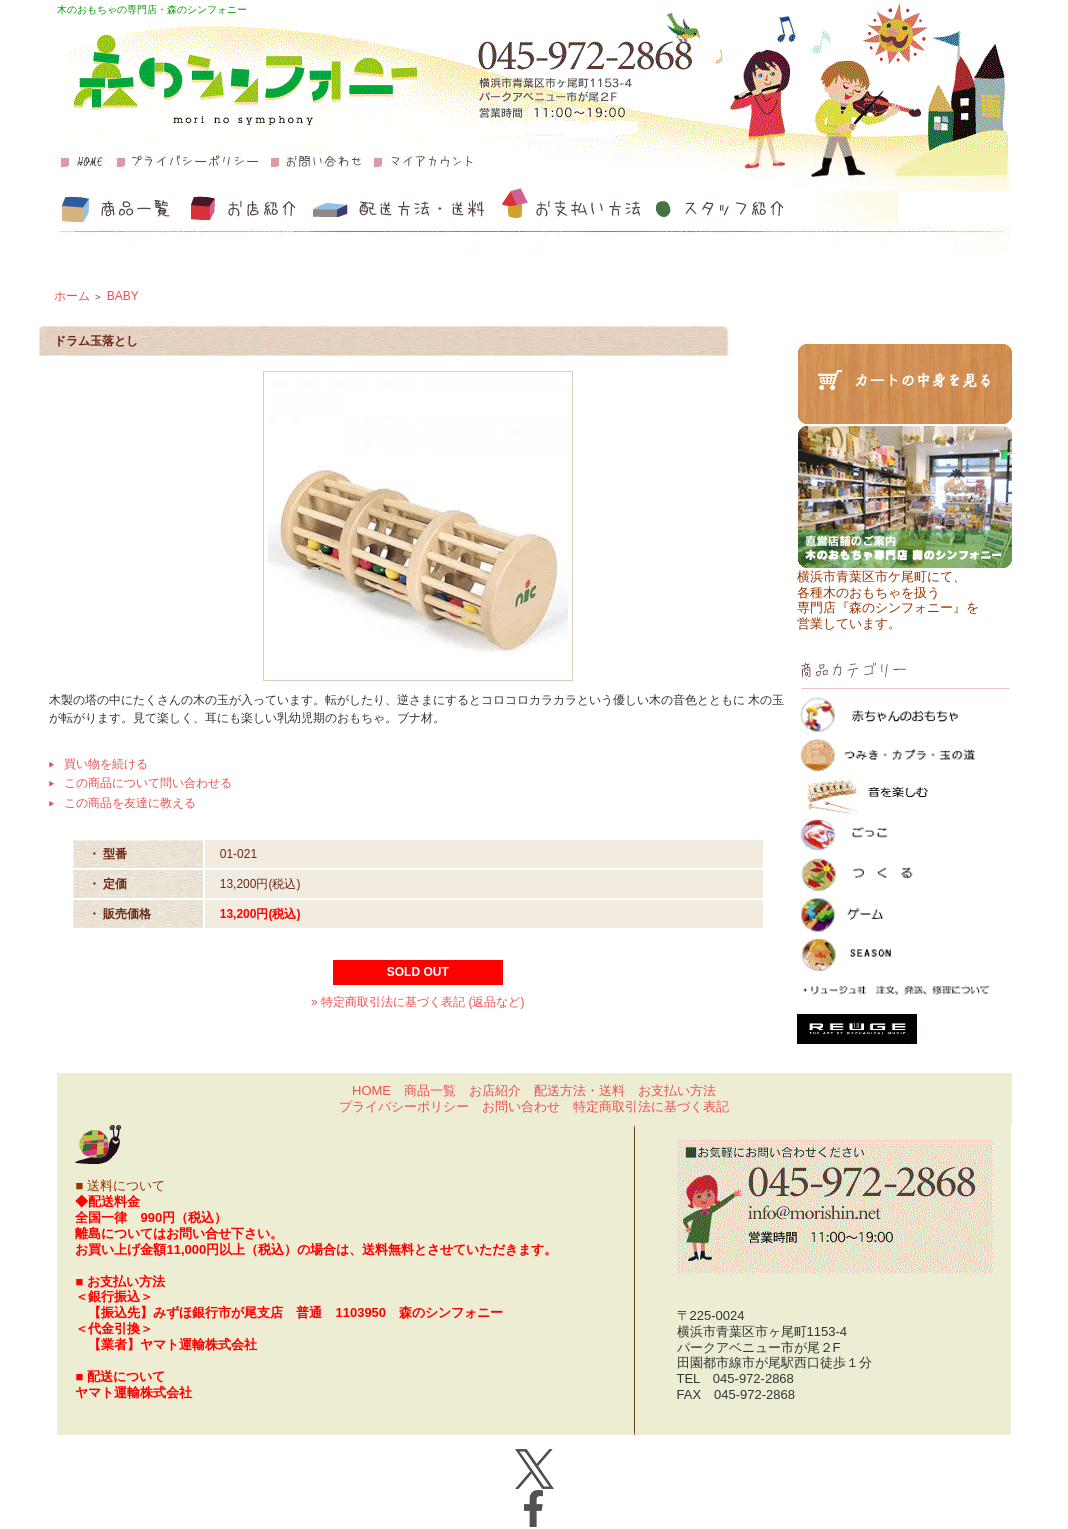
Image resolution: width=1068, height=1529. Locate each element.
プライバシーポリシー (404, 1106)
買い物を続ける (106, 764)
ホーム (72, 296)
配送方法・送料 (579, 1090)
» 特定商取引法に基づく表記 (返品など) (417, 1002)
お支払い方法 (677, 1090)
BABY (123, 296)
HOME (371, 1090)
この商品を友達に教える (130, 803)
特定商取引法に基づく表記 (651, 1106)
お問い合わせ (521, 1106)
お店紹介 (495, 1090)
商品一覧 (430, 1090)
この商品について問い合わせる (148, 783)
